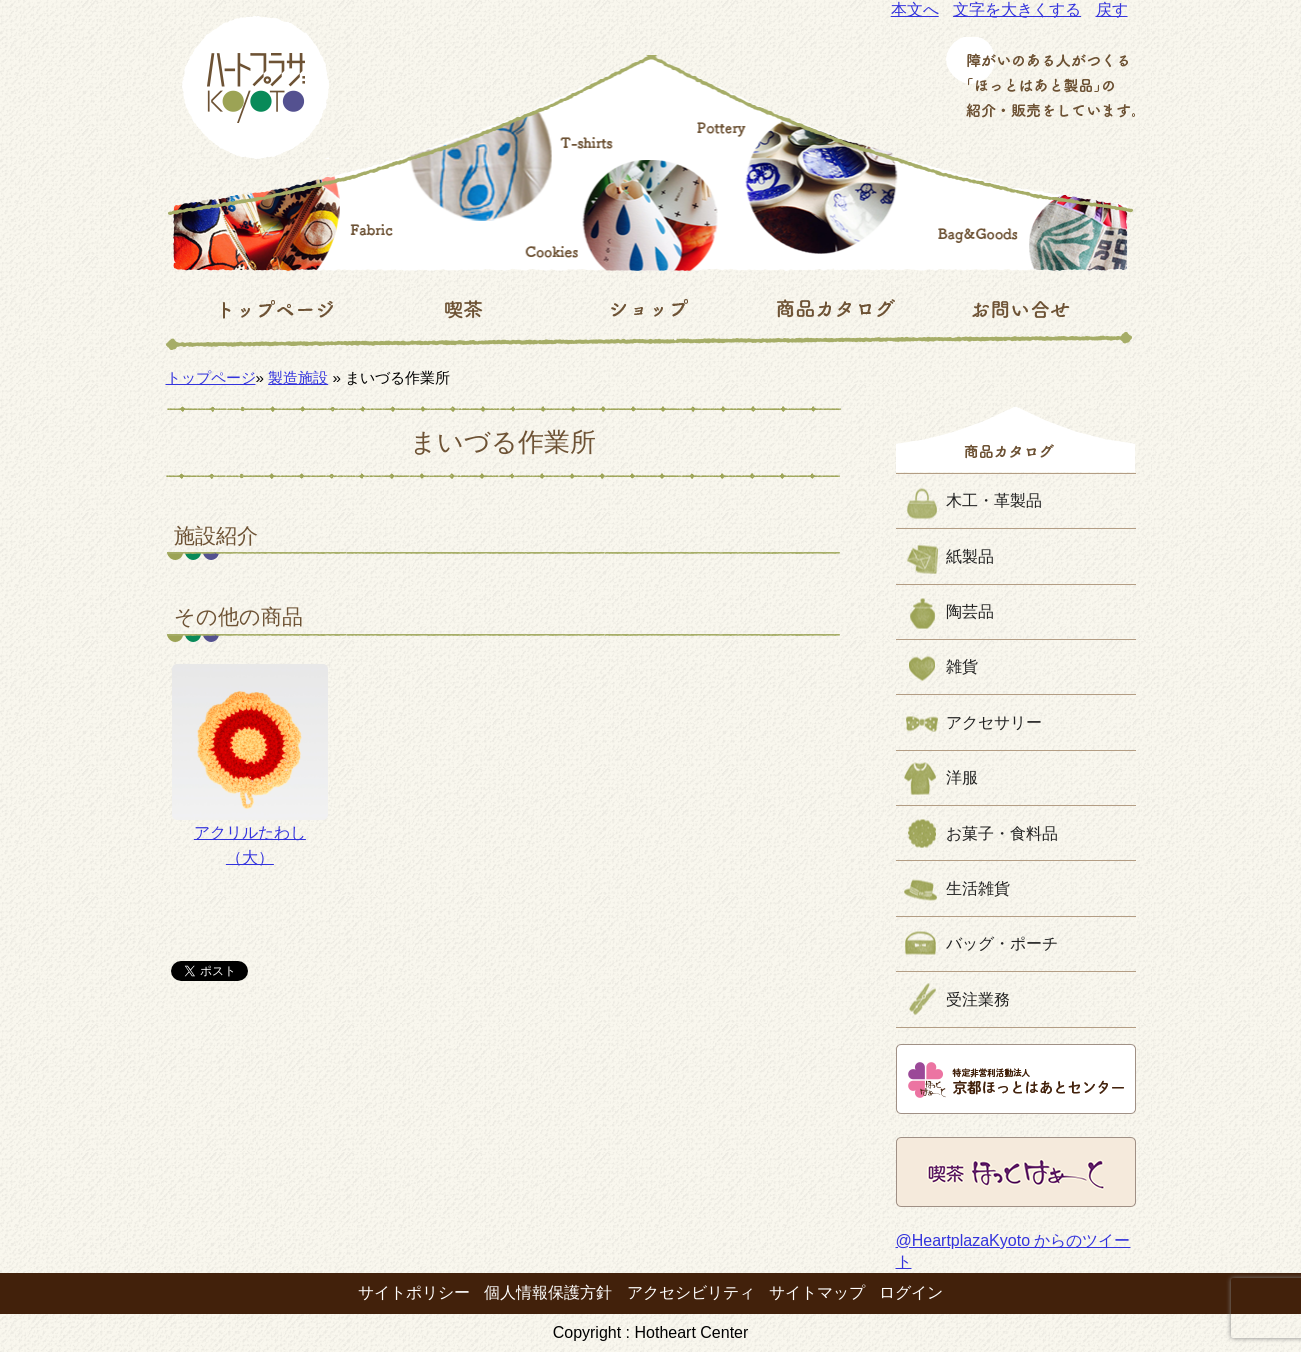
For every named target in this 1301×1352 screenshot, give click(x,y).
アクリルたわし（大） (249, 765)
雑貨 (962, 666)
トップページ (211, 377)
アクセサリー (994, 722)
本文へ (915, 9)
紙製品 (970, 556)
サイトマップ (817, 1292)
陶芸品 (970, 611)
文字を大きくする (1017, 9)
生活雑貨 (978, 888)
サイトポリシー (414, 1292)
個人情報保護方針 (548, 1292)
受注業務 (978, 999)
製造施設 (298, 377)
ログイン (911, 1292)
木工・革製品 (994, 500)
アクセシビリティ (691, 1292)
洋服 (962, 777)
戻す (1112, 9)
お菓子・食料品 (1002, 833)
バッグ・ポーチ (1002, 943)
